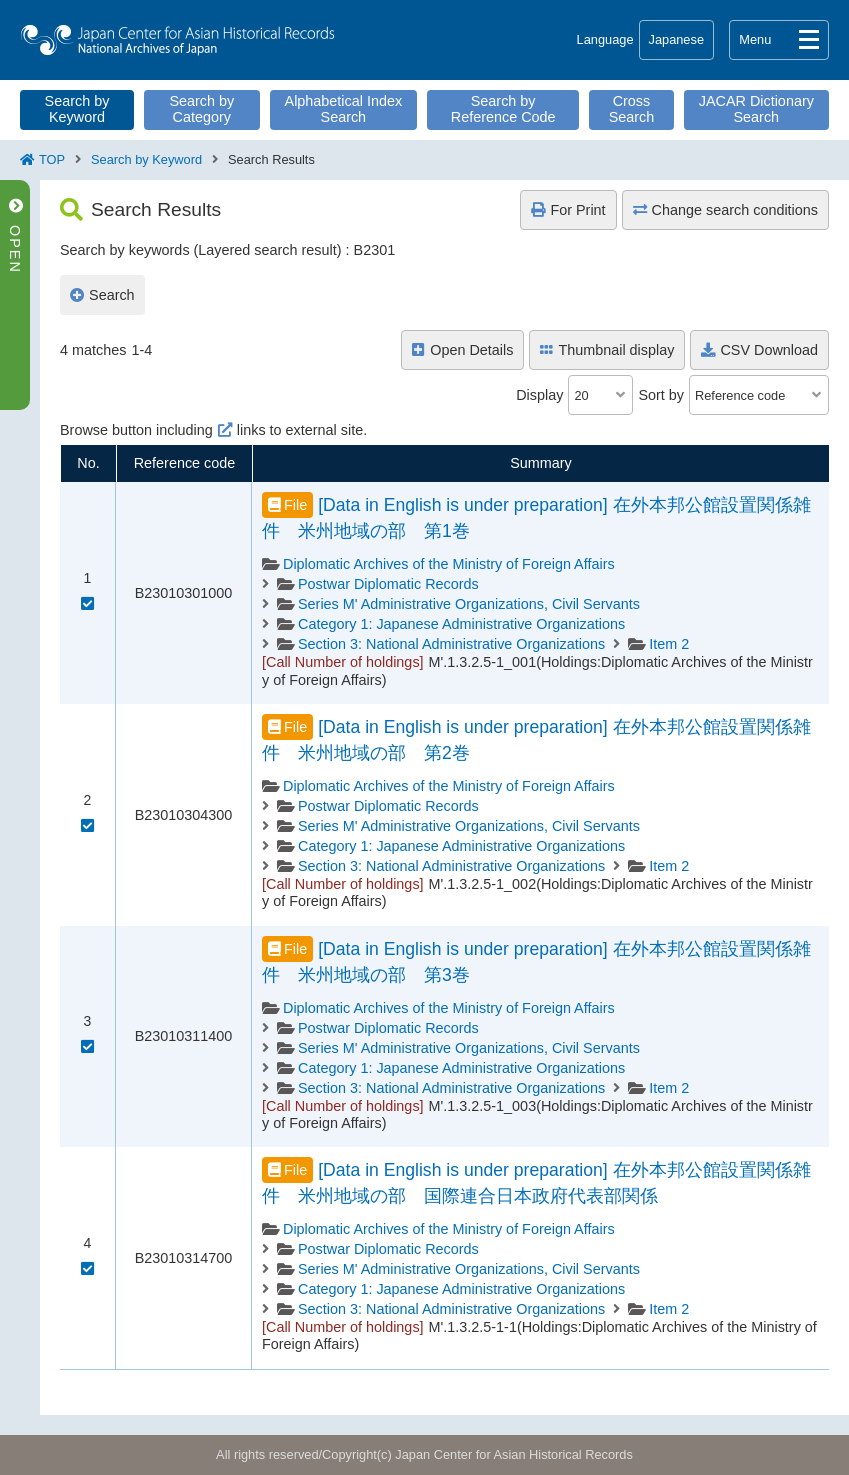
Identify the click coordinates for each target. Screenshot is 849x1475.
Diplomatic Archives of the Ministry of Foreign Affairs (449, 564)
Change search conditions (725, 210)
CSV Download (759, 350)
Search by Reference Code (503, 109)
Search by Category (201, 109)
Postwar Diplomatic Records (388, 584)
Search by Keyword (77, 109)
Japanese (677, 39)
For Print (568, 210)
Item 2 (669, 644)
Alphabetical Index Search (344, 109)
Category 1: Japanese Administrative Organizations (461, 624)
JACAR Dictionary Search (756, 109)
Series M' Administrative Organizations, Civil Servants (469, 604)
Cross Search (632, 109)
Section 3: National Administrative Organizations (451, 644)
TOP (52, 159)
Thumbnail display (607, 350)
